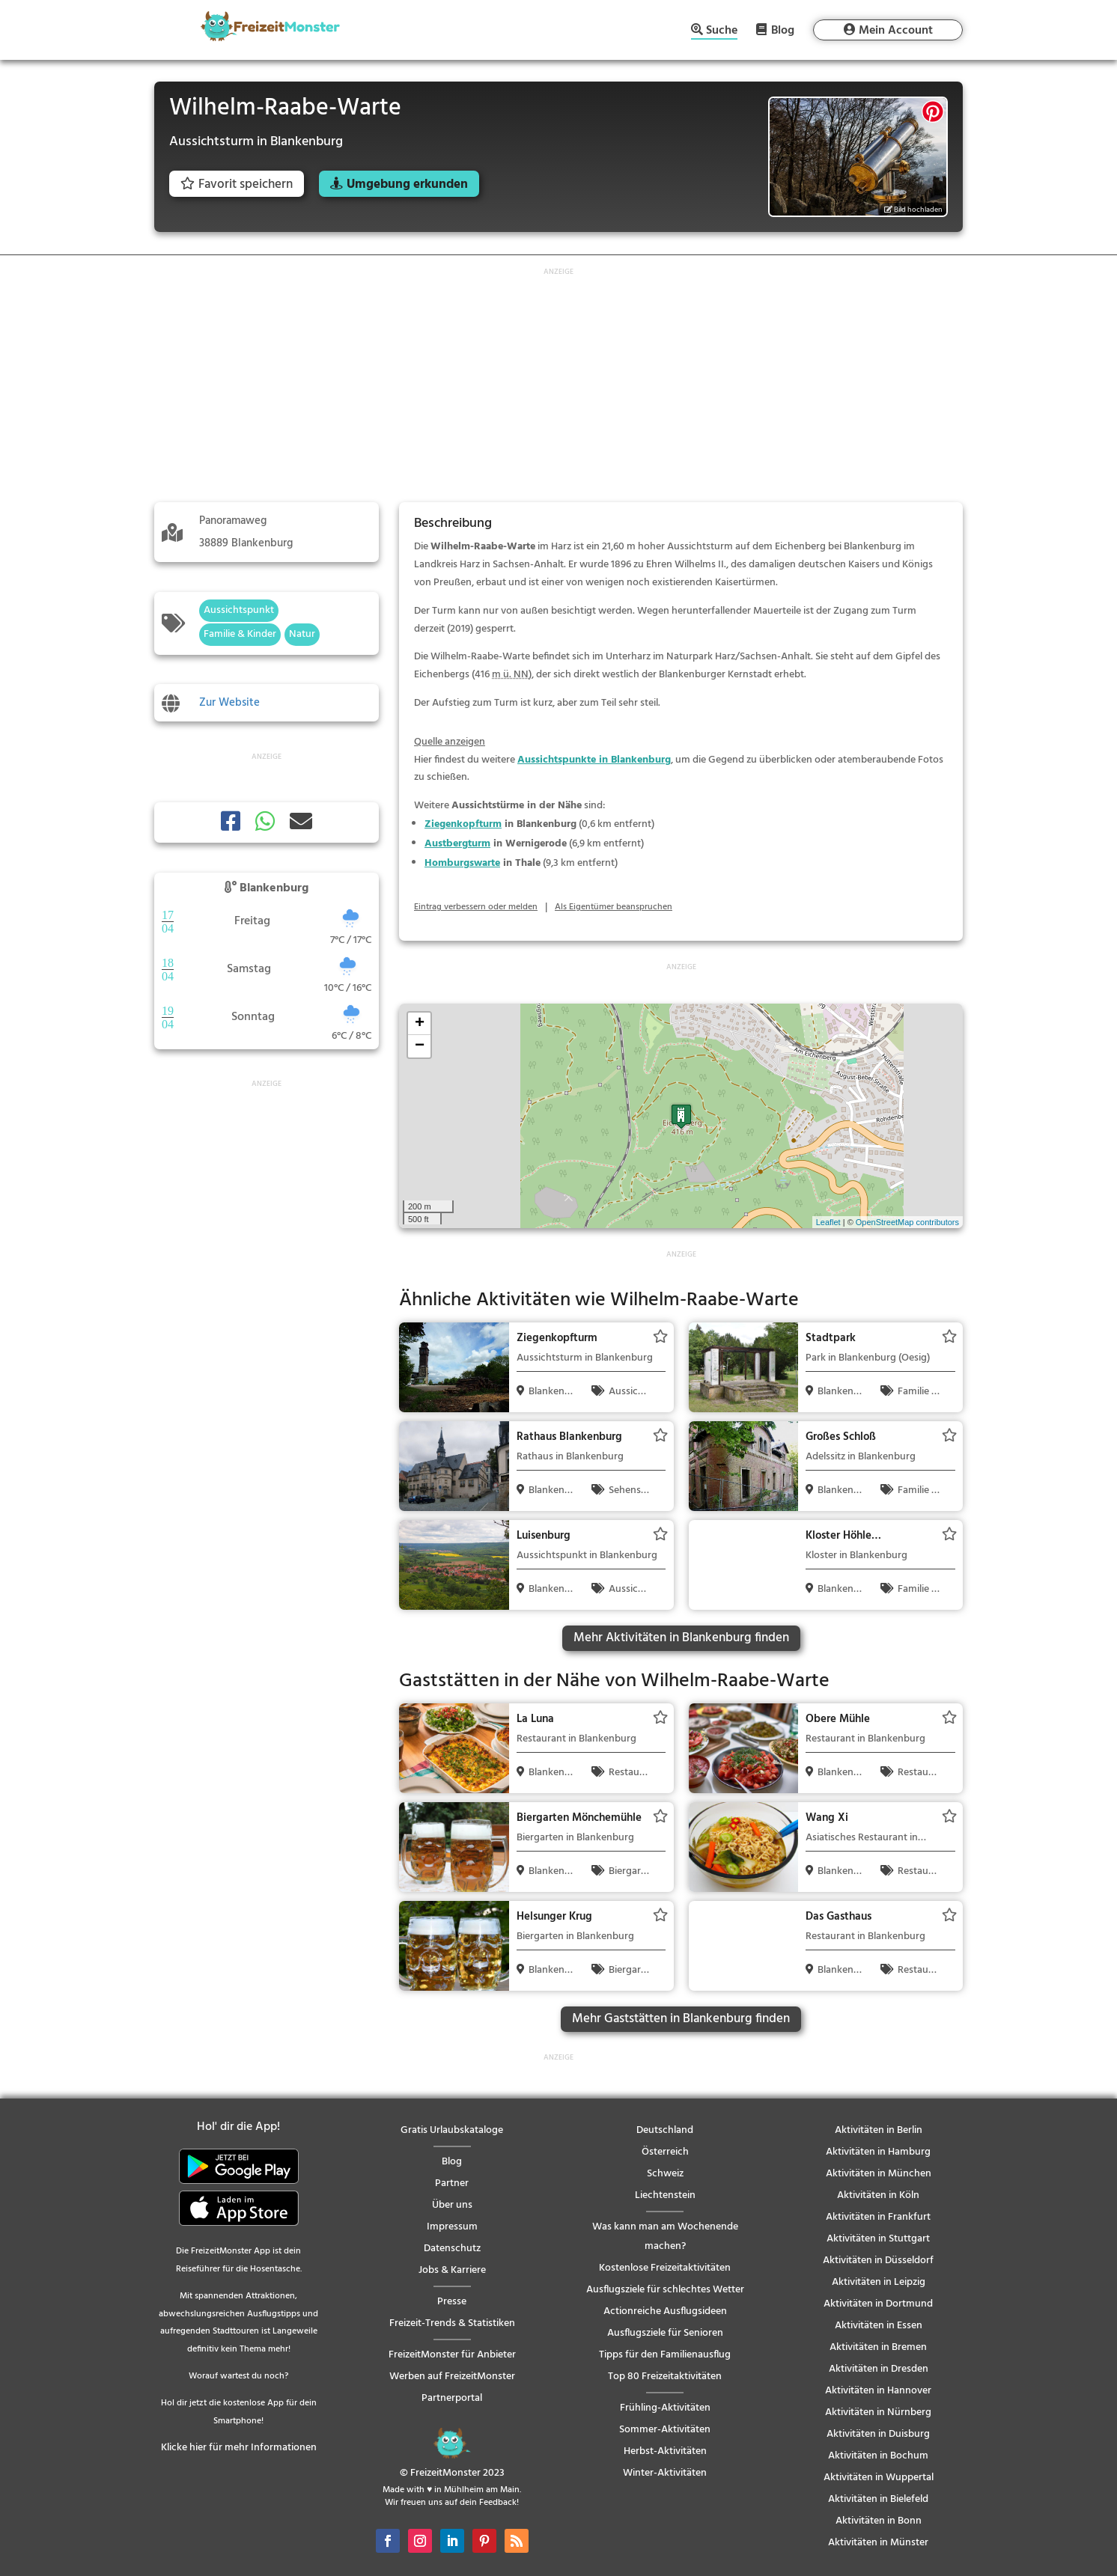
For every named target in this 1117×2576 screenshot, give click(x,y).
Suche (721, 32)
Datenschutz (452, 2248)
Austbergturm (457, 843)
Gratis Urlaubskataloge (452, 2130)
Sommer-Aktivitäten (664, 2429)
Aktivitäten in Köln (878, 2195)
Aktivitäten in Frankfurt (878, 2217)
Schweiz (665, 2173)
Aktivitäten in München (878, 2173)
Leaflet (828, 1222)
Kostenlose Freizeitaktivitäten (665, 2268)
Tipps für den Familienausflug (665, 2354)
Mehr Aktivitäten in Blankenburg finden (681, 1638)
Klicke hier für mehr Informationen (239, 2447)
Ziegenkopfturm (463, 824)
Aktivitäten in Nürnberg (878, 2412)
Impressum (452, 2226)
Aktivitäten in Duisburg (878, 2434)
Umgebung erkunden (407, 184)
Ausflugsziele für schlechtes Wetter (665, 2289)
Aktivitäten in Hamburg (878, 2152)
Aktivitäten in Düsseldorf (878, 2260)
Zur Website (229, 703)
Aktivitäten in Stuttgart (878, 2238)
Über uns (452, 2205)
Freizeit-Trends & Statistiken (452, 2323)
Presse (451, 2301)
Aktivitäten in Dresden (878, 2369)
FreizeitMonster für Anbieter (452, 2354)
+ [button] (419, 1024)
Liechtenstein (665, 2195)
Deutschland (664, 2130)
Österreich (665, 2152)
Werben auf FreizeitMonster (452, 2376)
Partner (452, 2183)
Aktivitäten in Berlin (878, 2130)
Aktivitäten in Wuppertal (879, 2477)
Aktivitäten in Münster (878, 2542)
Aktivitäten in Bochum (878, 2455)
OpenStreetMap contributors (907, 1222)
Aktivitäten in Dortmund (878, 2304)
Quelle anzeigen (449, 742)
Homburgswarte (462, 863)
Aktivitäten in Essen (878, 2325)
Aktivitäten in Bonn (879, 2521)
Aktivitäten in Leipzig (878, 2282)
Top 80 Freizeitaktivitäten (665, 2376)
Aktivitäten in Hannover (878, 2390)
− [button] (419, 1046)
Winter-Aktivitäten (665, 2473)
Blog (782, 30)
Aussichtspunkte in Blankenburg (594, 760)
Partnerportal (451, 2398)
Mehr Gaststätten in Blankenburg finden (681, 2019)
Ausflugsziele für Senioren (665, 2333)
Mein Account (896, 30)
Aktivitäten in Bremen (878, 2347)
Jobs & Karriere (452, 2270)
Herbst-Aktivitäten (665, 2451)
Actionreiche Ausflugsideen (665, 2311)
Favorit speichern (236, 184)
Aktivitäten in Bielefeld (878, 2499)
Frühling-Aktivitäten (665, 2408)
